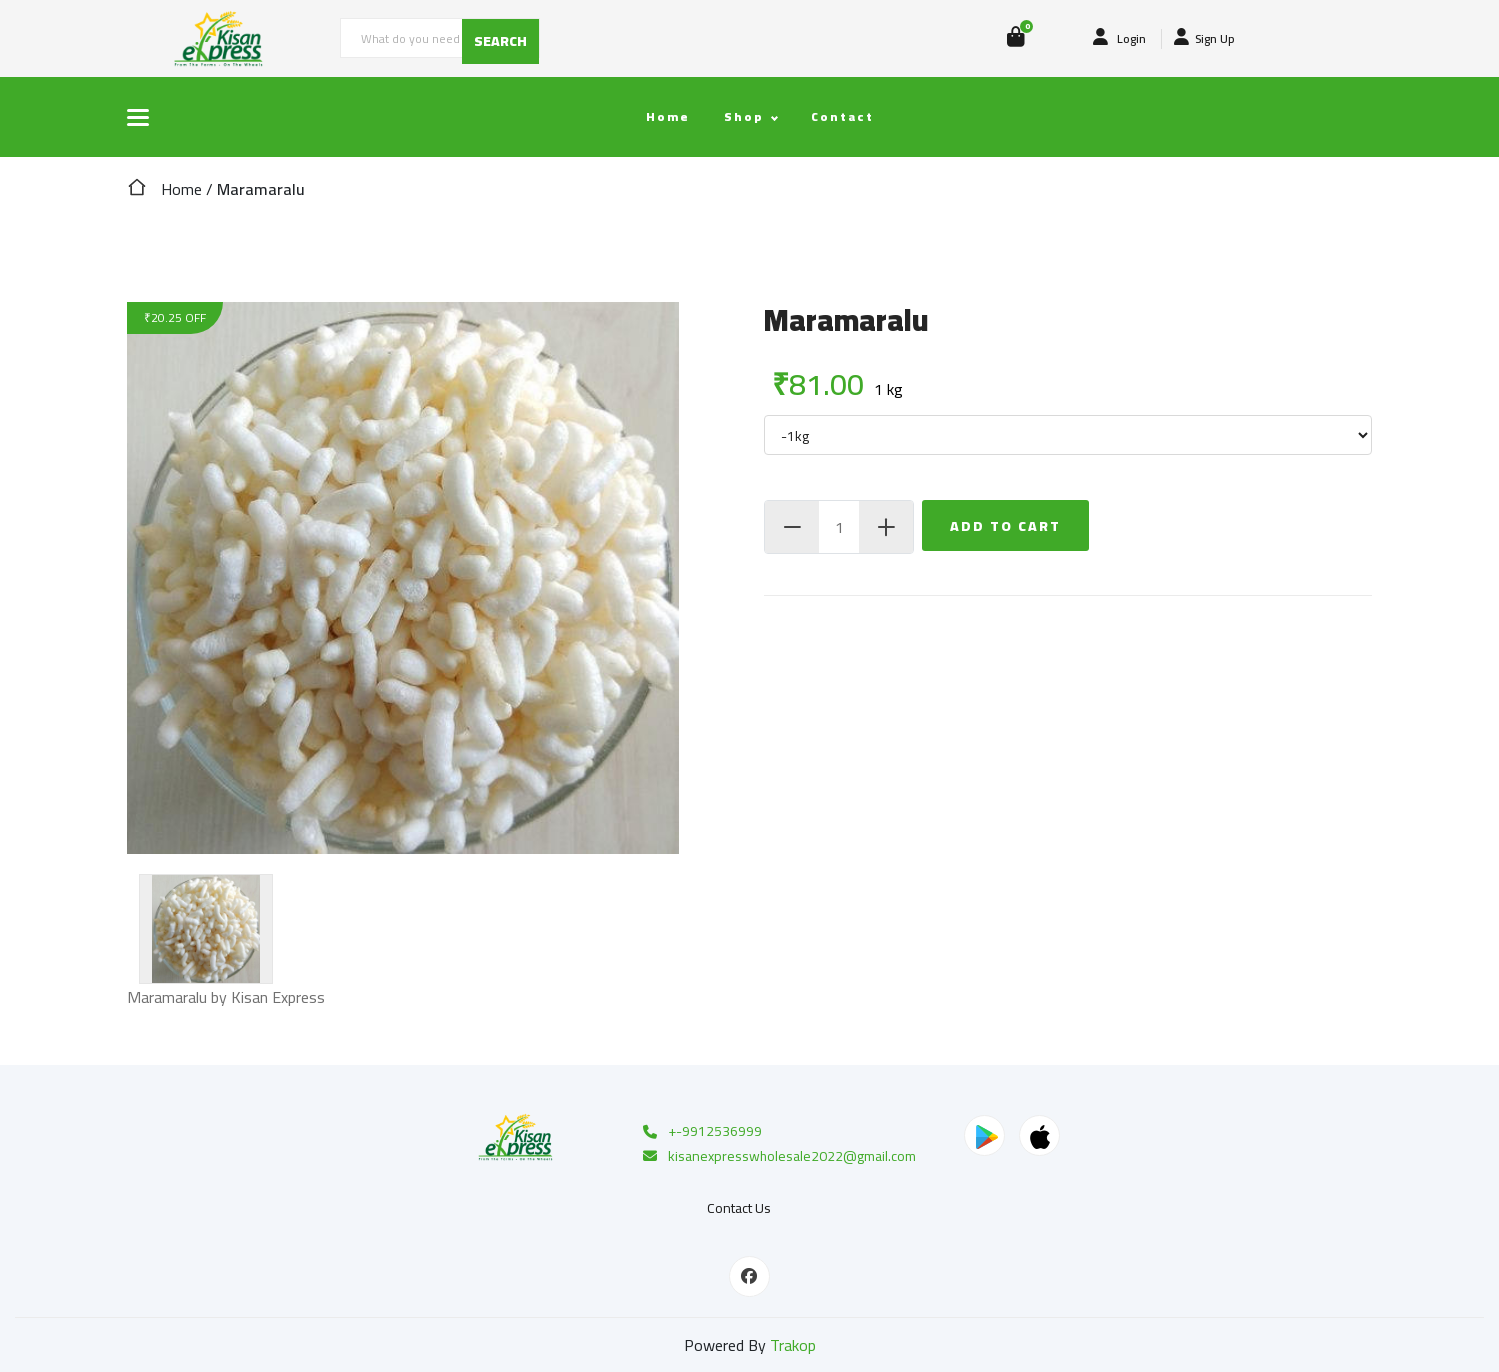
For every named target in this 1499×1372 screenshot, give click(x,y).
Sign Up (1204, 38)
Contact (842, 116)
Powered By (750, 1345)
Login (1119, 38)
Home (668, 116)
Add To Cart (1005, 526)
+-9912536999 (701, 1132)
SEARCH (500, 41)
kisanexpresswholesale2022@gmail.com (778, 1157)
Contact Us (739, 1208)
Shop (744, 116)
